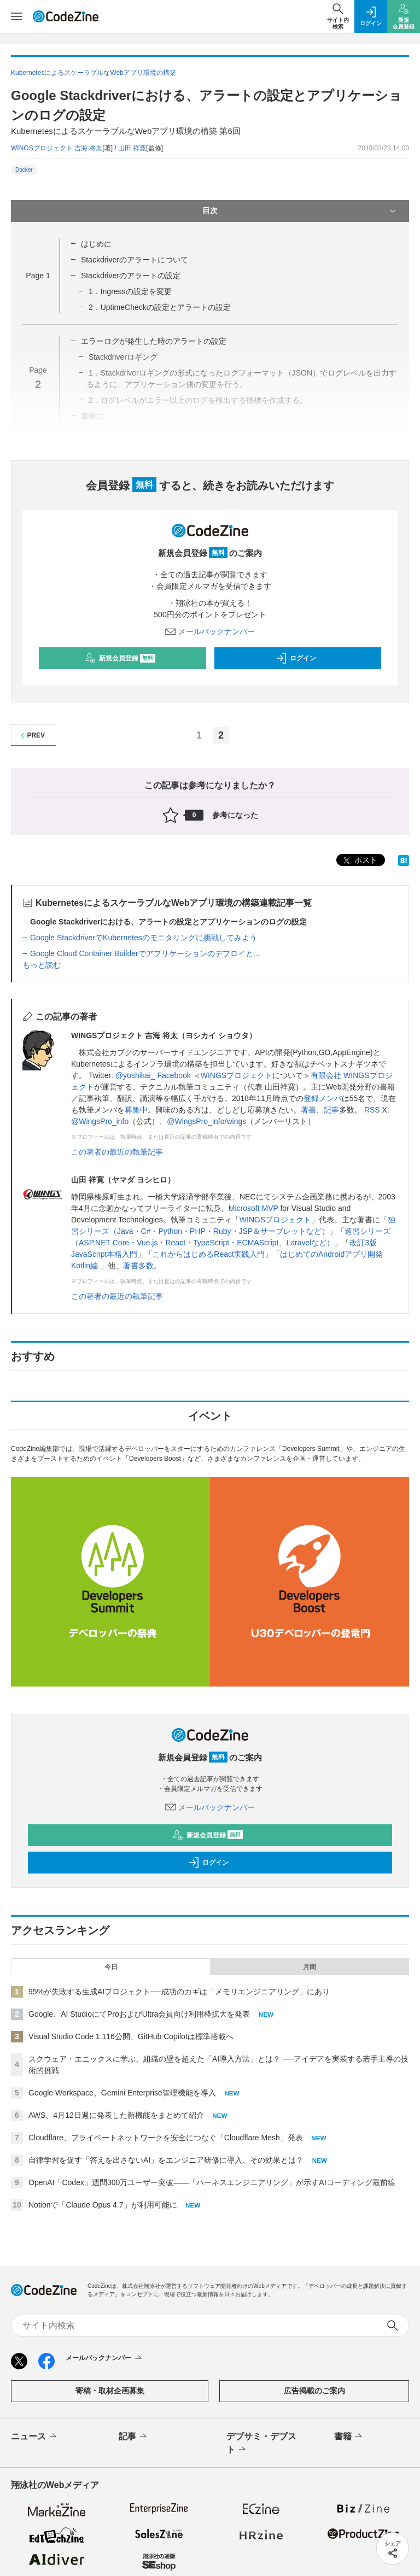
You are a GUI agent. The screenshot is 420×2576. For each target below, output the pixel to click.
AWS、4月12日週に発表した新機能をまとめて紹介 (116, 2115)
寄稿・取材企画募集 (109, 2390)
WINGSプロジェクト (236, 1075)
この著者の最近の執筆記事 (117, 1152)
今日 (111, 1967)
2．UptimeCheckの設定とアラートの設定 (160, 307)
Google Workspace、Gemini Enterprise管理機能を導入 (122, 2092)
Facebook (173, 1075)
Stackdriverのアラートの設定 (130, 275)
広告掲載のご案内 (314, 2390)
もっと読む (41, 965)
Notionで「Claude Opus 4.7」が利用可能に (102, 2204)
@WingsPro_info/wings (206, 1121)
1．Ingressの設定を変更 (130, 291)
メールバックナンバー (210, 631)
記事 (331, 1109)
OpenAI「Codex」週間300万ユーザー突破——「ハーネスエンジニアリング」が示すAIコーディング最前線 (211, 2182)
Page (38, 275)
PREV (31, 735)
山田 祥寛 (132, 148)
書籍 (349, 2436)
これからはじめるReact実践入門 (209, 1254)
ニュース (35, 2436)
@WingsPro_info (100, 1121)
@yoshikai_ (135, 1075)
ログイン (296, 658)
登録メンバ (323, 1098)
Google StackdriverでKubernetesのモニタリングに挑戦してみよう (143, 937)
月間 (309, 1967)
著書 (308, 1109)
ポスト (359, 861)
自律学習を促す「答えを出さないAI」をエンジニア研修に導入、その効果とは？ (166, 2160)
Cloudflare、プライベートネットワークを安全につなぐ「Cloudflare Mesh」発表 (165, 2137)
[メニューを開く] (16, 16)
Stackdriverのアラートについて (134, 259)
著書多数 (138, 1265)
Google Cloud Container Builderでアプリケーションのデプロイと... (144, 953)
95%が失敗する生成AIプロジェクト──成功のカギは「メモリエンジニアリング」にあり (179, 1991)
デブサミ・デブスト (261, 2444)
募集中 (136, 1109)
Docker (24, 170)
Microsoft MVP (253, 1208)
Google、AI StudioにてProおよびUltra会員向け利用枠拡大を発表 (139, 2014)
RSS (372, 1109)
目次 (300, 211)
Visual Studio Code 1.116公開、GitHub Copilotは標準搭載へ (131, 2036)
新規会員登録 (120, 658)
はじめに (96, 243)
